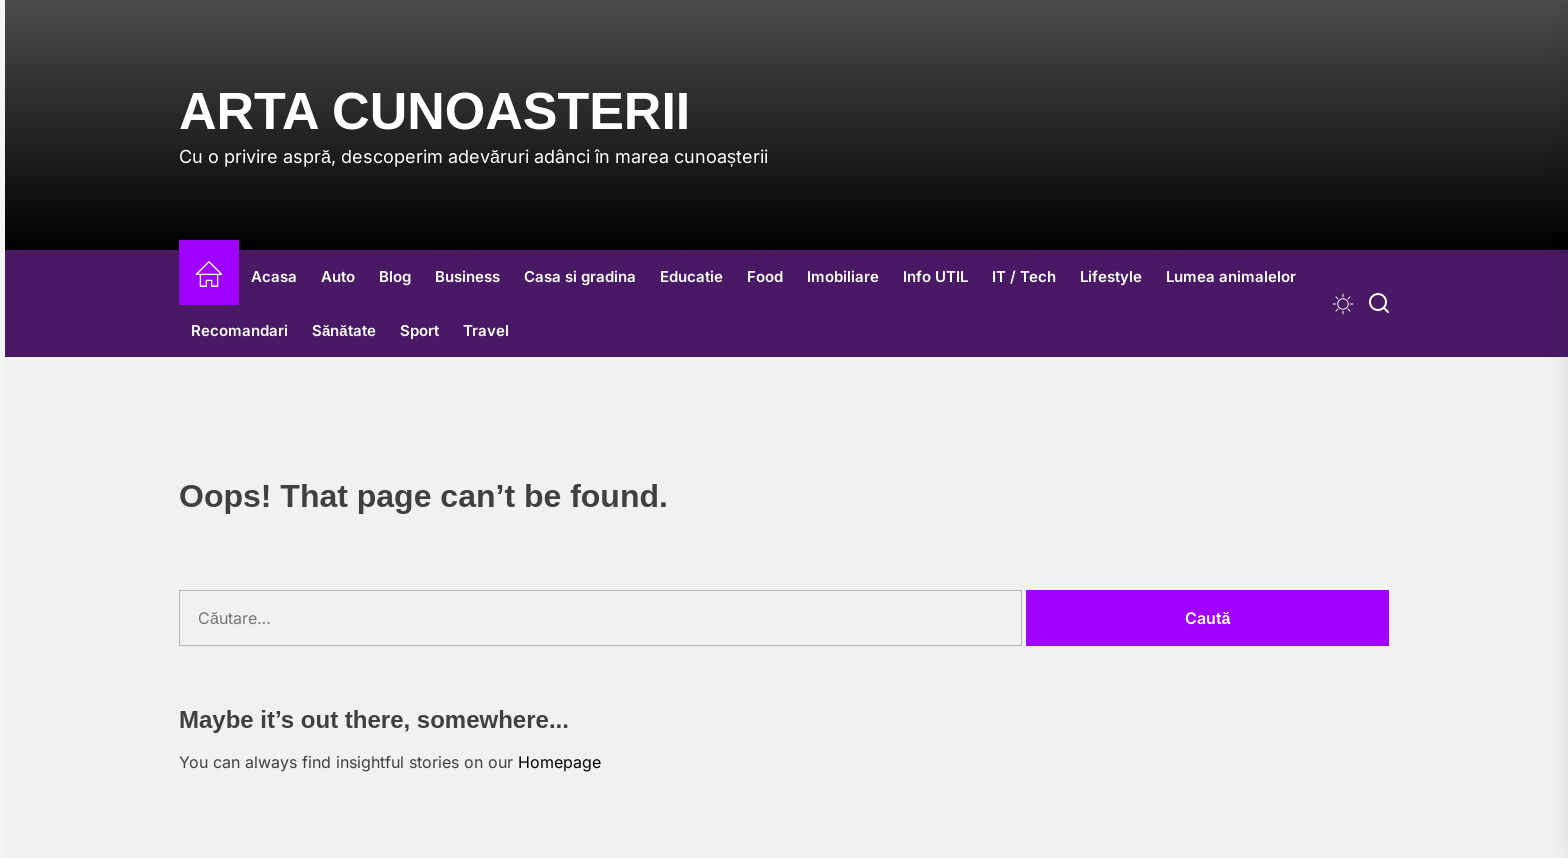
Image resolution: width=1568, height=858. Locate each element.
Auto (338, 276)
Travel (486, 330)
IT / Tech (1024, 276)
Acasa (274, 276)
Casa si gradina (580, 276)
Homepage (559, 762)
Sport (419, 330)
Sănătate (344, 330)
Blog (395, 276)
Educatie (691, 276)
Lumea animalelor (1231, 276)
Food (765, 276)
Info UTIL (935, 276)
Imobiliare (843, 276)
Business (467, 276)
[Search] (1379, 303)
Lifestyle (1111, 276)
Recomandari (239, 330)
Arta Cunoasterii (434, 111)
